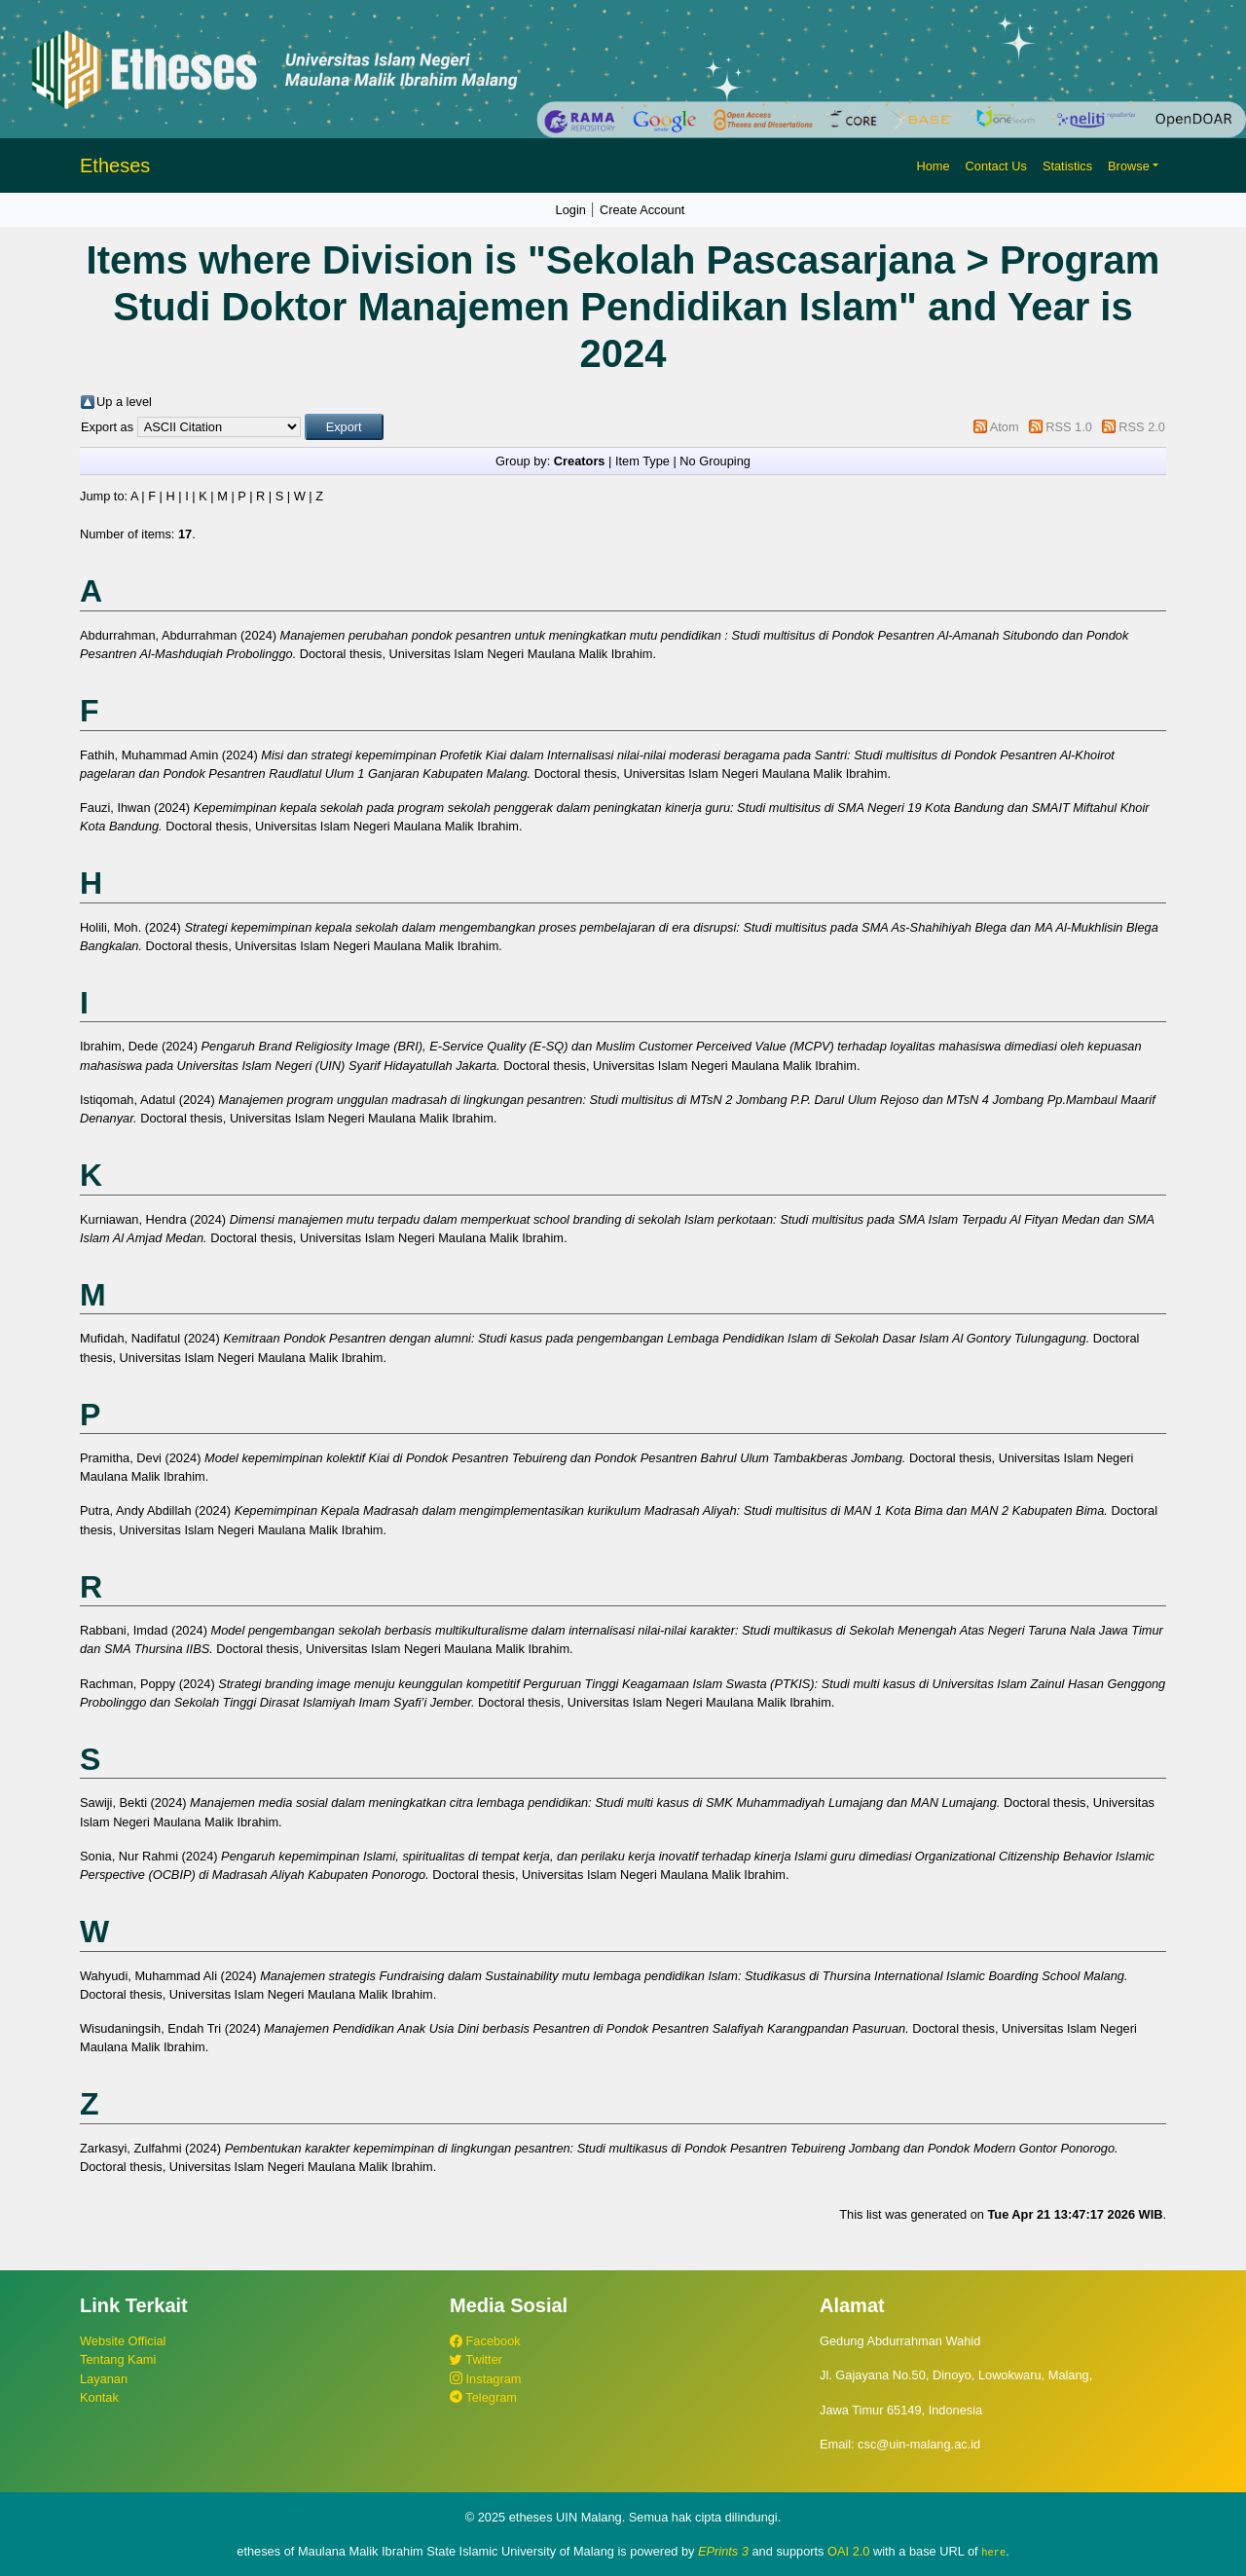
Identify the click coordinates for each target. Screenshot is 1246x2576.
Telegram (483, 2397)
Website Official (122, 2341)
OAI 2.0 (848, 2551)
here (993, 2551)
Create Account (642, 209)
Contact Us (996, 166)
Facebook (485, 2341)
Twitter (476, 2359)
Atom (1004, 427)
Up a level (124, 401)
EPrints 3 (723, 2551)
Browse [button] (1129, 166)
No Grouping (715, 461)
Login (571, 209)
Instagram (485, 2379)
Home (932, 166)
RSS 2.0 (1141, 427)
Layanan (104, 2379)
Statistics (1067, 166)
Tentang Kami (118, 2359)
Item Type (642, 461)
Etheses (115, 165)
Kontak (99, 2397)
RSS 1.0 (1068, 427)
